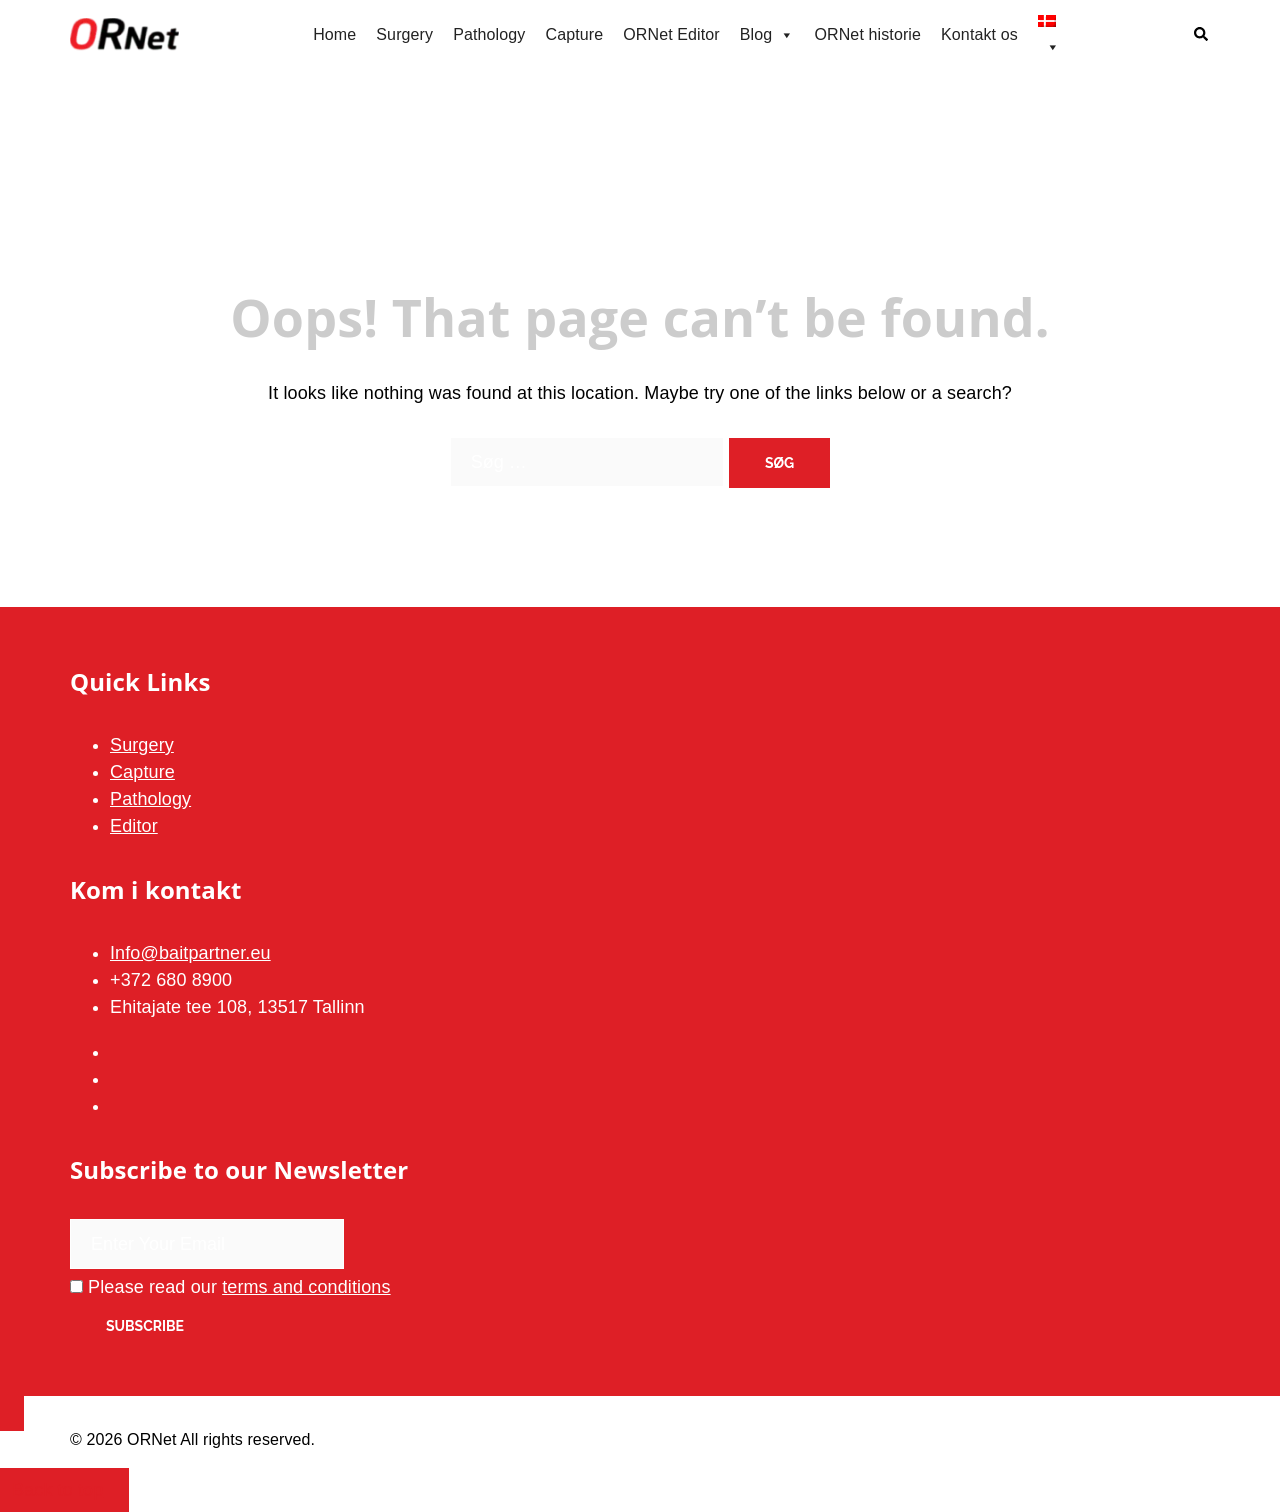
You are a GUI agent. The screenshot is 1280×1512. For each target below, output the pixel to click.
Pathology (489, 34)
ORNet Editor (671, 34)
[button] (1202, 35)
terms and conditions (306, 1287)
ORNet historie (867, 34)
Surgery (404, 34)
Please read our (230, 1287)
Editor (134, 826)
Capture (574, 34)
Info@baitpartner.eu (190, 953)
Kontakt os (979, 34)
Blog (767, 35)
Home (334, 34)
